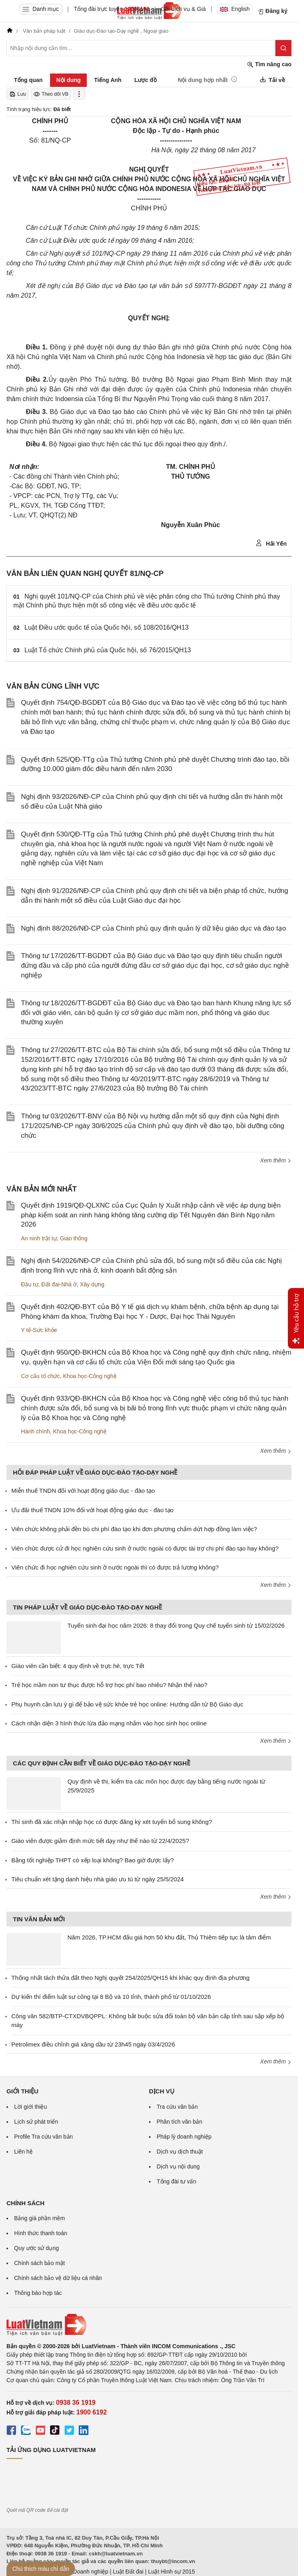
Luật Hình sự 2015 (171, 2571)
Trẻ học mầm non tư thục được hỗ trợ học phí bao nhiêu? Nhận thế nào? (109, 1684)
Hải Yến (271, 543)
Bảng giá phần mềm (39, 2218)
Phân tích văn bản (179, 2121)
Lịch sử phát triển (36, 2121)
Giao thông (74, 1238)
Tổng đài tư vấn (176, 2181)
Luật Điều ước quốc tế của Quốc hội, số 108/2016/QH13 (107, 627)
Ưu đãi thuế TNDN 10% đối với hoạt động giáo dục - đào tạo (92, 1510)
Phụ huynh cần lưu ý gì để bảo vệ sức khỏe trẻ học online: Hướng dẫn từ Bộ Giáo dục (127, 1704)
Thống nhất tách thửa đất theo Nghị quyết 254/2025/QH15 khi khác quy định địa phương (130, 1977)
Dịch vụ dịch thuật (180, 2151)
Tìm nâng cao (269, 64)
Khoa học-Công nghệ (90, 1376)
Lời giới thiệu (30, 2106)
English (235, 9)
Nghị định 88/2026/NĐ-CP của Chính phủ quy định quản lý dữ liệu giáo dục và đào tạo (153, 928)
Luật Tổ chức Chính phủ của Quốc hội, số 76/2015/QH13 (108, 650)
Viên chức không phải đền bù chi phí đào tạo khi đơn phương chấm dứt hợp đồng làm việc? (134, 1528)
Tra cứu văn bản (177, 2106)
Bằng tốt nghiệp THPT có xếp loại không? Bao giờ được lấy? (92, 1860)
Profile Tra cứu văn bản (43, 2136)
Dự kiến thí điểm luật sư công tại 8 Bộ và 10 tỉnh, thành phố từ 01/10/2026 (111, 1996)
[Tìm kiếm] (283, 48)
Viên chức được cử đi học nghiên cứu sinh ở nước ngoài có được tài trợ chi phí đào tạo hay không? (145, 1548)
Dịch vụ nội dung (178, 2166)
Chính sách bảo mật (39, 2263)
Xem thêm (275, 1160)
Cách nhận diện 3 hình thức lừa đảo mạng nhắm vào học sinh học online (109, 1723)
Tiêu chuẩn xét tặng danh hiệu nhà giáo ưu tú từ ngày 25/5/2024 (97, 1879)
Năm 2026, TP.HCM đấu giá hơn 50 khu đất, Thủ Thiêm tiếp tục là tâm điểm (169, 1937)
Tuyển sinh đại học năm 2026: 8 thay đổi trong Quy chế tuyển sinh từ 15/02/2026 (176, 1625)
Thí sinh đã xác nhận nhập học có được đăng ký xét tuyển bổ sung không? (111, 1821)
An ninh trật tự (39, 1238)
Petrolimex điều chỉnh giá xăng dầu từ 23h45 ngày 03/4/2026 (93, 2044)
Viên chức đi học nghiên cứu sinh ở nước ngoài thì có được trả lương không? (115, 1567)
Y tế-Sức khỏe (39, 1330)
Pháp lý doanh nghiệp (184, 2136)
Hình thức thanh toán (40, 2233)
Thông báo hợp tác (38, 2293)
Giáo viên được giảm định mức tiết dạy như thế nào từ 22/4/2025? (100, 1840)
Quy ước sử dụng (36, 2248)
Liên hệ (23, 2151)
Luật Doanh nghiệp (84, 2571)
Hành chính (35, 1431)
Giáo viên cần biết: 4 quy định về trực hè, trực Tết (77, 1665)
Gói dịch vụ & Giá (183, 9)
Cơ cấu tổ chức (40, 1376)
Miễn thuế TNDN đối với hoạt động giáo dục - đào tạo (83, 1490)
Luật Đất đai (128, 2571)
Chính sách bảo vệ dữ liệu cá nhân (58, 2278)
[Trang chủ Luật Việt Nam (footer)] (148, 2325)
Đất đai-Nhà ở (59, 1284)
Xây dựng (92, 1284)
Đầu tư (29, 1284)
